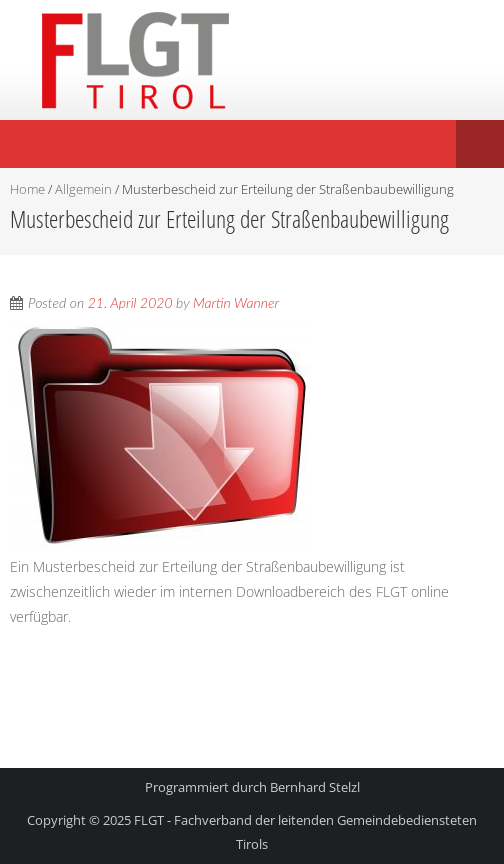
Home (27, 189)
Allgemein (83, 189)
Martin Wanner (236, 302)
